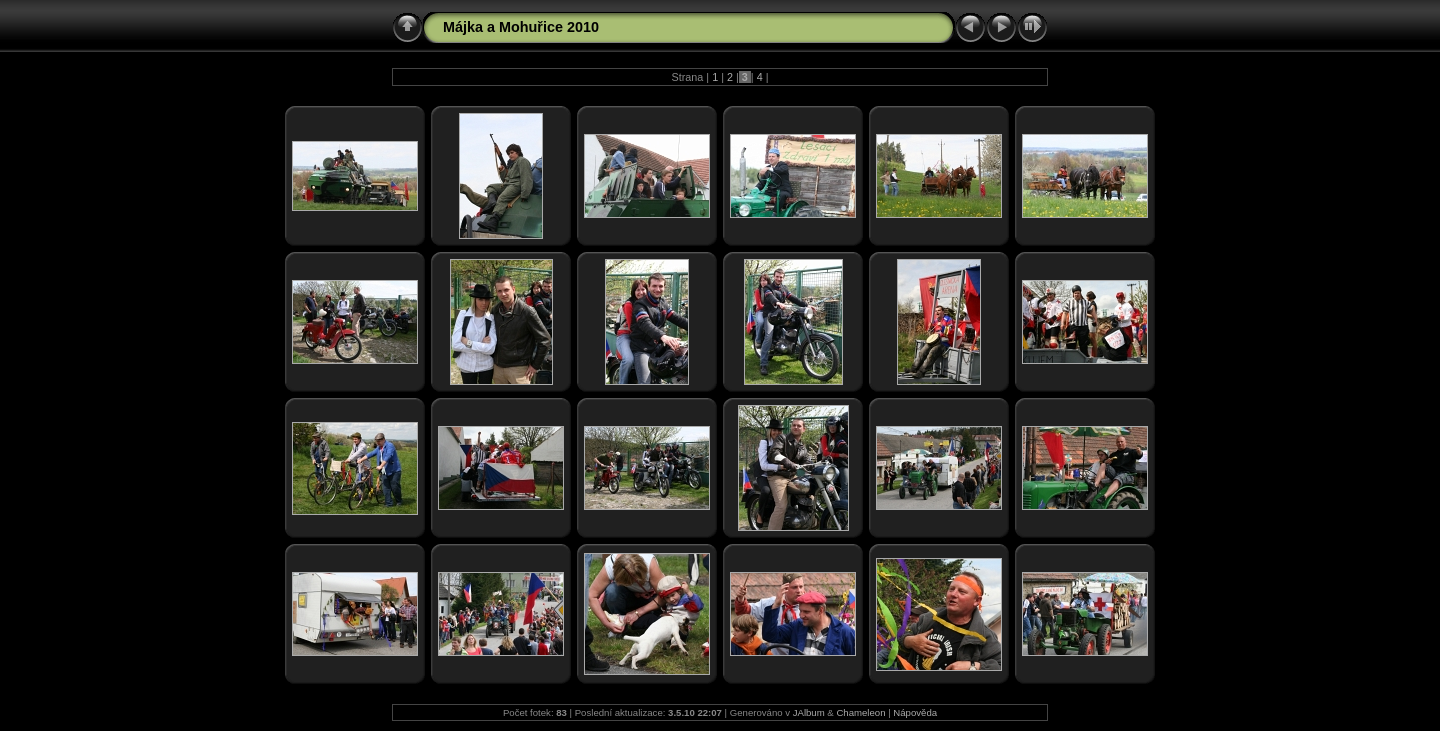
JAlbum (809, 712)
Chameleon (860, 712)
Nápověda (915, 712)
